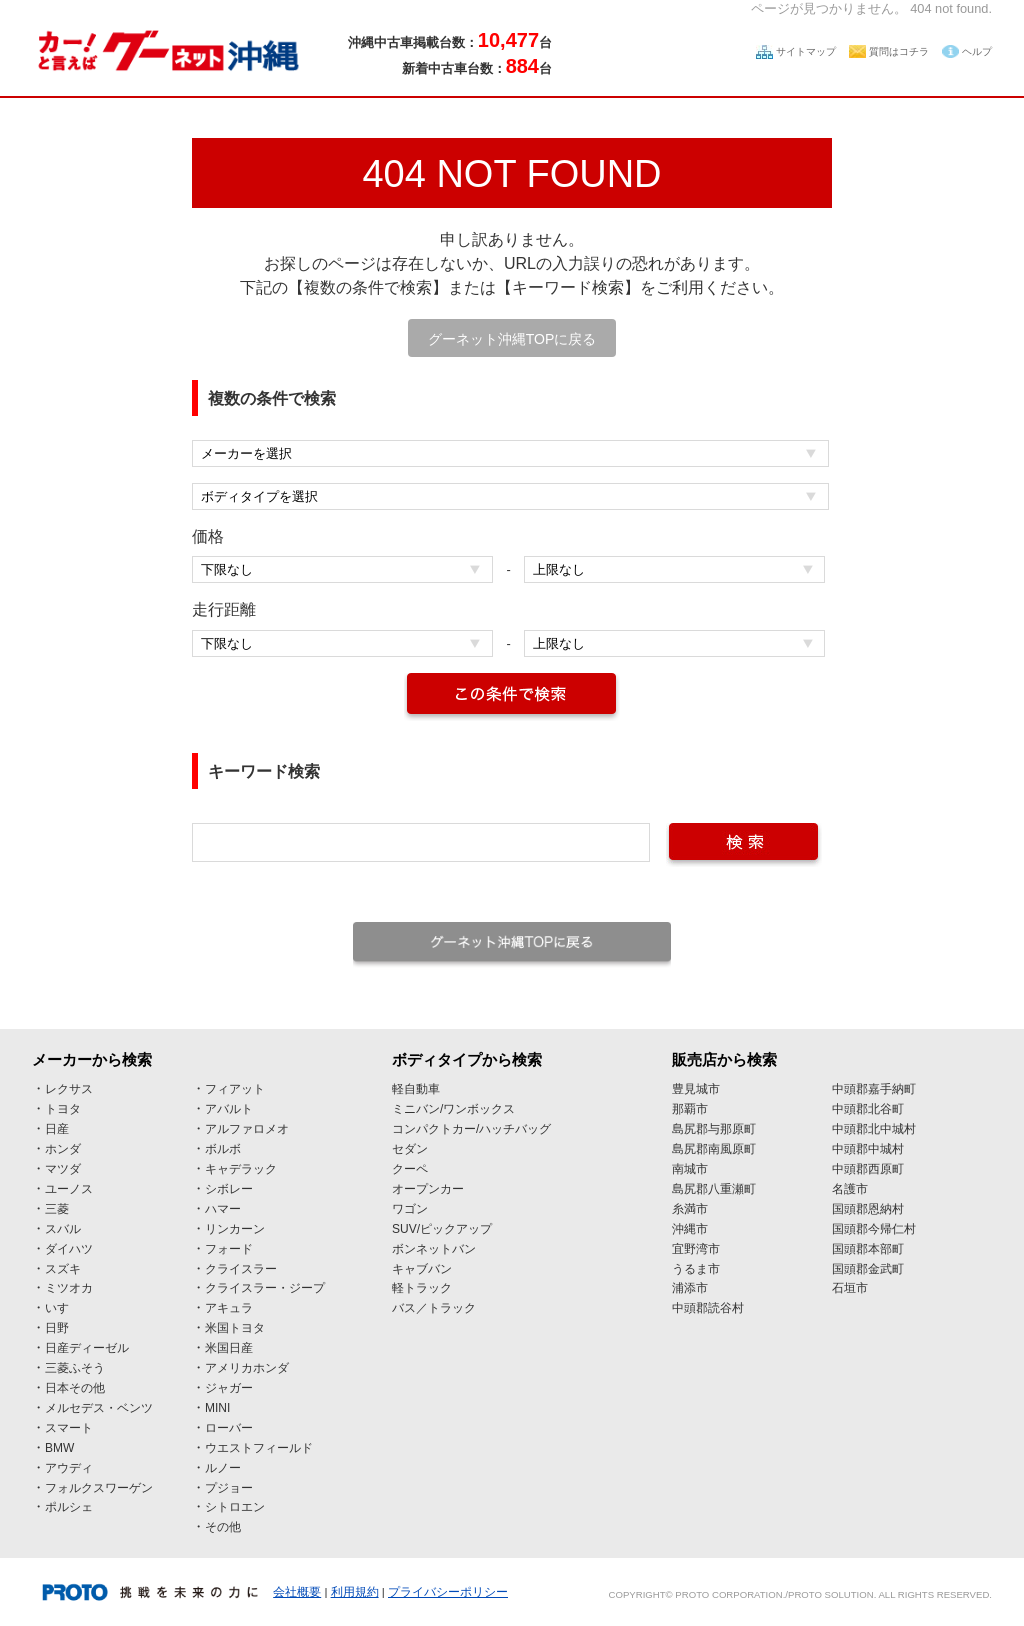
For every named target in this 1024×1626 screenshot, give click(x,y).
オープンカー (428, 1189)
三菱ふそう (75, 1368)
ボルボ (223, 1149)
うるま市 (696, 1269)
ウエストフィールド (259, 1448)
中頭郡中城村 (868, 1149)
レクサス (69, 1089)
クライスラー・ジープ (265, 1288)
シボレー (229, 1189)
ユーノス (69, 1189)
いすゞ (63, 1308)
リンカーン (235, 1229)
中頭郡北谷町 (868, 1109)
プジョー (229, 1488)
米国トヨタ (235, 1328)
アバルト (229, 1109)
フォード (229, 1249)
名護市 (850, 1189)
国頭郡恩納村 (868, 1209)
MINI (217, 1408)
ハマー (223, 1209)
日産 (57, 1129)
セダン (410, 1149)
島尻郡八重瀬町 (714, 1189)
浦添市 (690, 1288)
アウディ (69, 1468)
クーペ (410, 1169)
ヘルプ (977, 51)
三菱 (57, 1209)
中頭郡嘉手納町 (874, 1089)
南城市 (690, 1169)
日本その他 (75, 1388)
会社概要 (297, 1592)
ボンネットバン (434, 1249)
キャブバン (422, 1269)
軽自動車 (416, 1089)
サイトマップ (806, 51)
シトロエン (235, 1507)
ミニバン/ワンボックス (453, 1109)
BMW (59, 1448)
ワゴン (410, 1209)
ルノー (223, 1468)
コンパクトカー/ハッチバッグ (471, 1129)
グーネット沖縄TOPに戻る (512, 339)
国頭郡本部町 (868, 1249)
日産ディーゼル (87, 1348)
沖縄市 (690, 1229)
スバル (63, 1229)
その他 (223, 1527)
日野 (57, 1328)
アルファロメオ (247, 1129)
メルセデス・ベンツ (99, 1408)
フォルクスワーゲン (99, 1488)
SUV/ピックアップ (442, 1229)
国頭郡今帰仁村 (874, 1229)
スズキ (63, 1269)
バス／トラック (434, 1308)
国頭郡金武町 (868, 1269)
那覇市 (690, 1109)
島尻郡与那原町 (714, 1129)
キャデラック (241, 1169)
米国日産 (229, 1348)
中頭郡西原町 (868, 1169)
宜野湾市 (696, 1249)
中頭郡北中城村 (874, 1129)
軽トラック (422, 1288)
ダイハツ (69, 1249)
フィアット (235, 1089)
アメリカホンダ (247, 1368)
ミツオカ (69, 1288)
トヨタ (63, 1109)
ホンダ (63, 1149)
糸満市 (690, 1209)
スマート (69, 1428)
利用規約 (355, 1592)
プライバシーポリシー (448, 1592)
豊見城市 (696, 1089)
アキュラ (229, 1308)
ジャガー (229, 1388)
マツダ (63, 1169)
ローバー (229, 1428)
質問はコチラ (899, 51)
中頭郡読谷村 (708, 1308)
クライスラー (241, 1269)
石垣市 (850, 1288)
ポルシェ (69, 1507)
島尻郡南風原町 (714, 1149)
